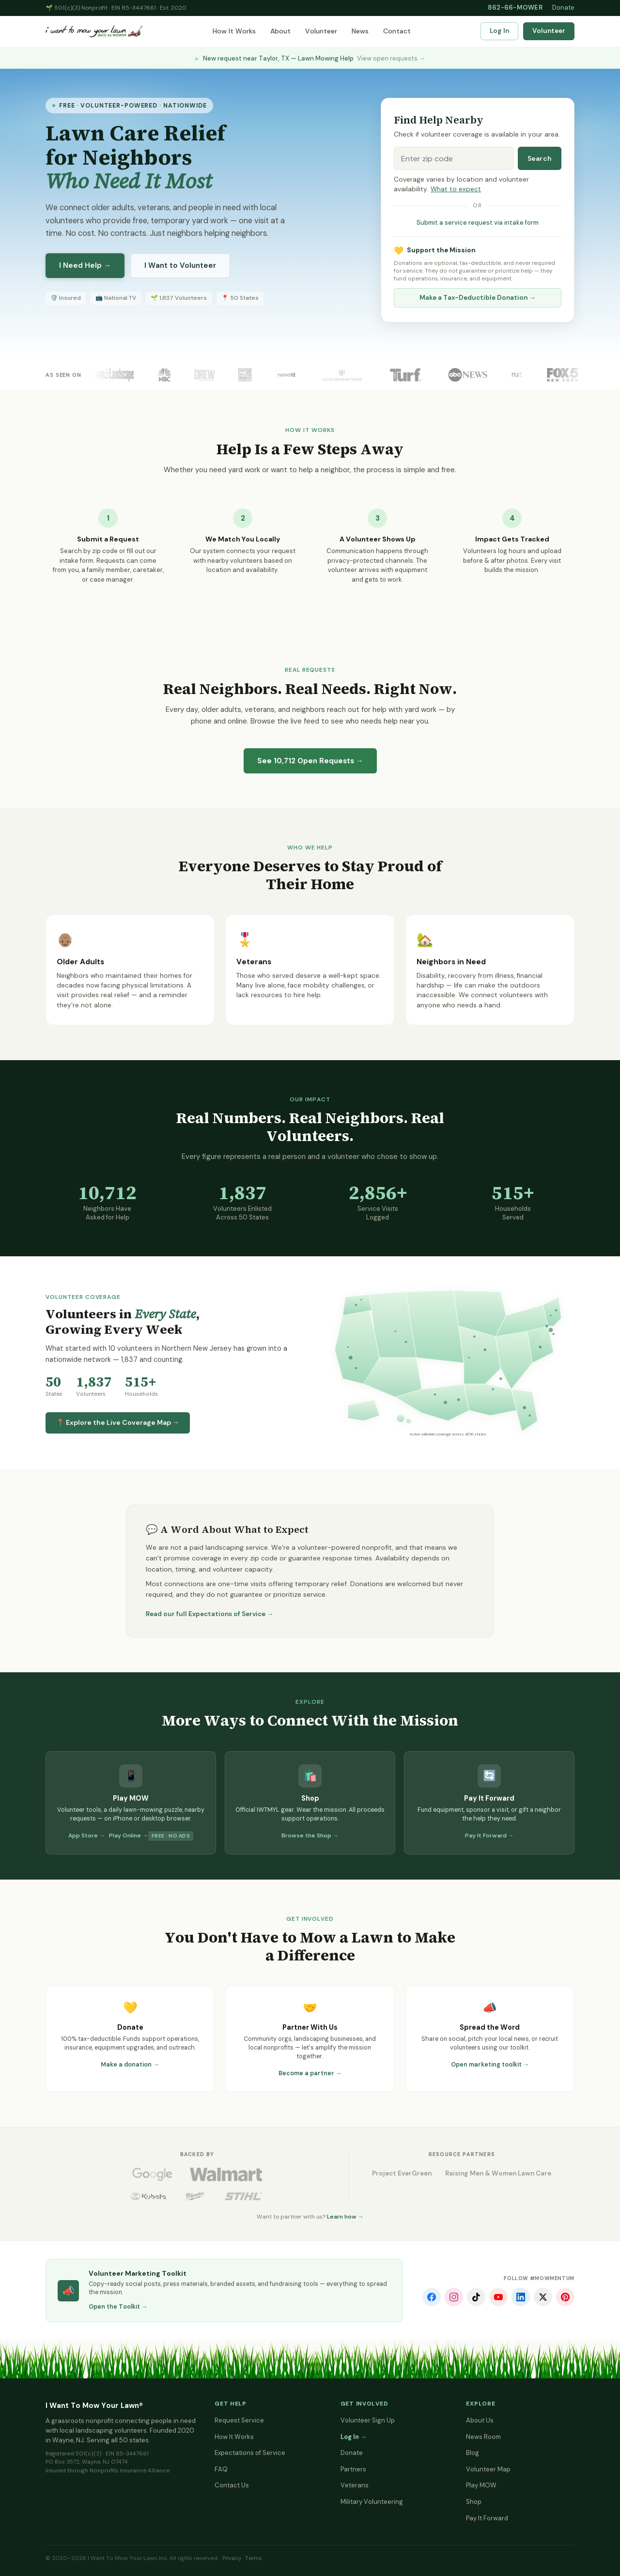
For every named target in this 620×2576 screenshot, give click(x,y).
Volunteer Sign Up (368, 2420)
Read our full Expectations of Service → (210, 1614)
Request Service (239, 2420)
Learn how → (345, 2217)
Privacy (231, 2558)
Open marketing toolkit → (490, 2064)
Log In (499, 31)
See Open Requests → (310, 761)
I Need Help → (85, 265)
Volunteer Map (488, 2469)
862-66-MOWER (515, 7)
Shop (473, 2502)
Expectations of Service (250, 2453)
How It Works (234, 31)
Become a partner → (310, 2073)
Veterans (355, 2485)
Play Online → (128, 1835)
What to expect (456, 189)
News (360, 31)
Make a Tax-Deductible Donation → (477, 297)
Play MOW (481, 2485)
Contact (397, 31)
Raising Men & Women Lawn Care (498, 2173)
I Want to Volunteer (180, 265)
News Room (483, 2437)
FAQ (221, 2469)
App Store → (86, 1835)
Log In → (354, 2437)
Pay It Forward (487, 2518)
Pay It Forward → (489, 1835)
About (280, 31)
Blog (472, 2453)
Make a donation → (130, 2064)
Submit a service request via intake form (478, 222)
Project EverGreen (402, 2173)
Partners (353, 2469)
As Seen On (63, 374)
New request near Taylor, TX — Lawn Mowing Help (310, 58)
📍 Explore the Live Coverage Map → (117, 1422)
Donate (563, 7)
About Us (480, 2420)
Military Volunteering (372, 2502)
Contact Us (232, 2485)
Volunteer (321, 31)
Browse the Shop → (310, 1835)
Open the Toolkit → (118, 2307)
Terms (253, 2558)
